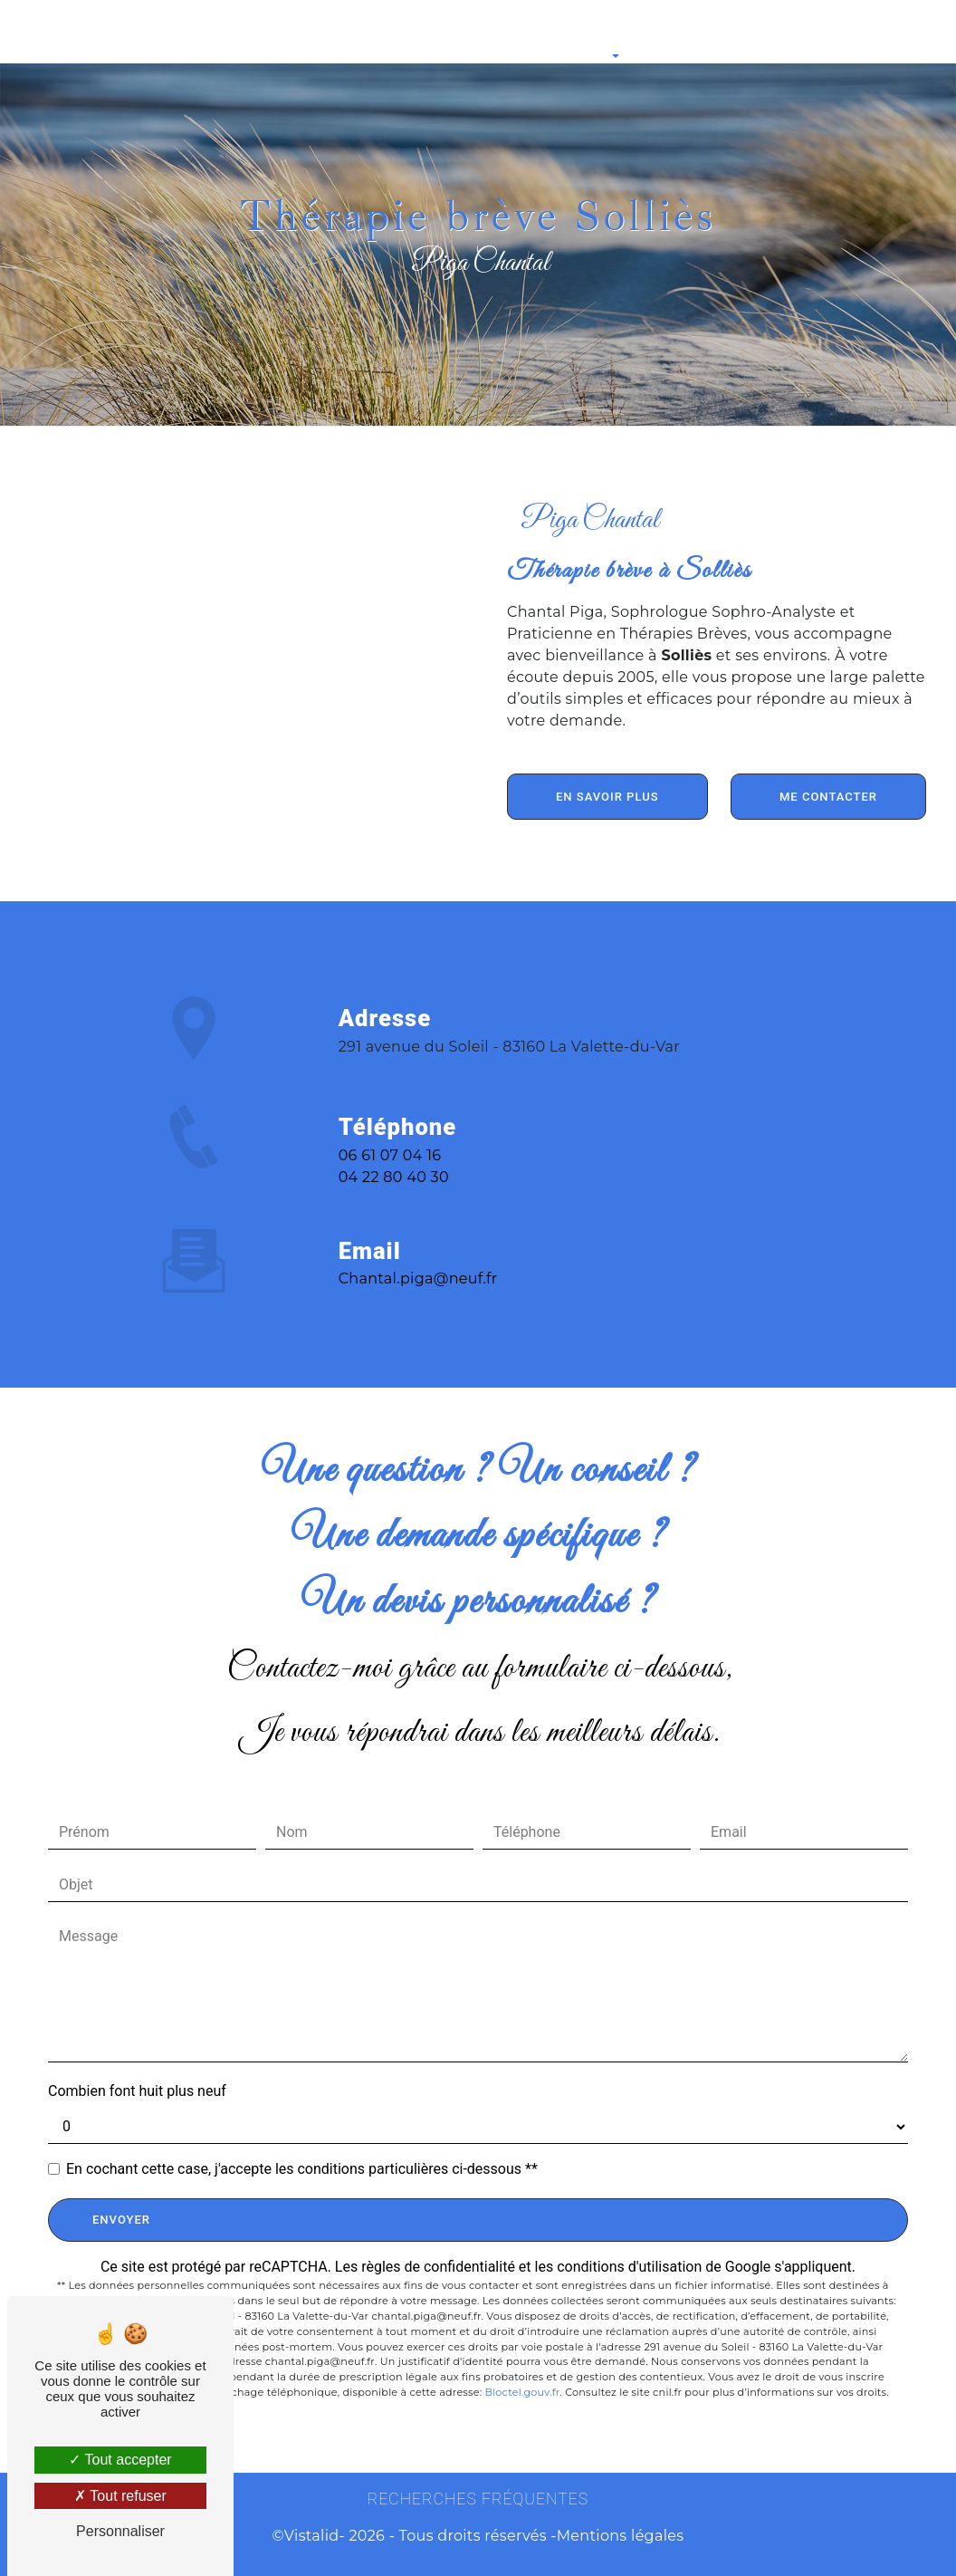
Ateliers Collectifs (669, 31)
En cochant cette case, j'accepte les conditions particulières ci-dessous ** (302, 2168)
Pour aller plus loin (562, 31)
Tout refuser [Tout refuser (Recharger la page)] (120, 2496)
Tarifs (749, 31)
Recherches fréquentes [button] (478, 2499)
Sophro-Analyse (244, 31)
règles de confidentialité (438, 2266)
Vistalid (311, 2535)
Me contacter (828, 796)
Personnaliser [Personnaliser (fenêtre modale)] (120, 2531)
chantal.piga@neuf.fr (418, 1240)
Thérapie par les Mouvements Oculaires (401, 31)
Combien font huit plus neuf (137, 2091)
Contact (806, 31)
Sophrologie (154, 31)
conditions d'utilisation (629, 2266)
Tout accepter (120, 2459)
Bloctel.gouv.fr (521, 2392)
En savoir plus (607, 796)
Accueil (83, 31)
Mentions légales (620, 2535)
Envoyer (121, 2219)
